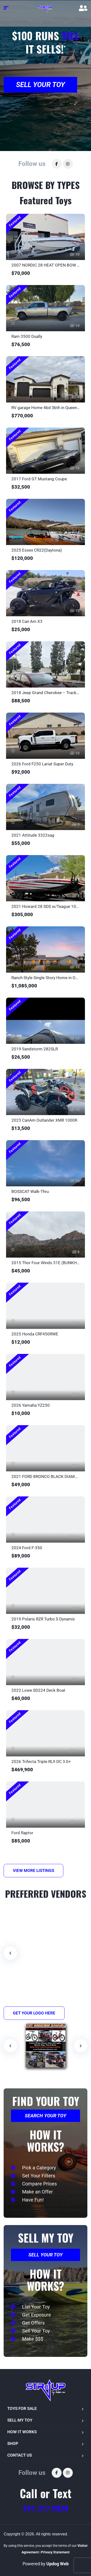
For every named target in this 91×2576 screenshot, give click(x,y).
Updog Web (57, 2563)
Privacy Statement (55, 2552)
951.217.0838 (45, 2508)
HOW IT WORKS (22, 2431)
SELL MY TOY (19, 2420)
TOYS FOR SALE (22, 2408)
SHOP (12, 2443)
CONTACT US (19, 2455)
